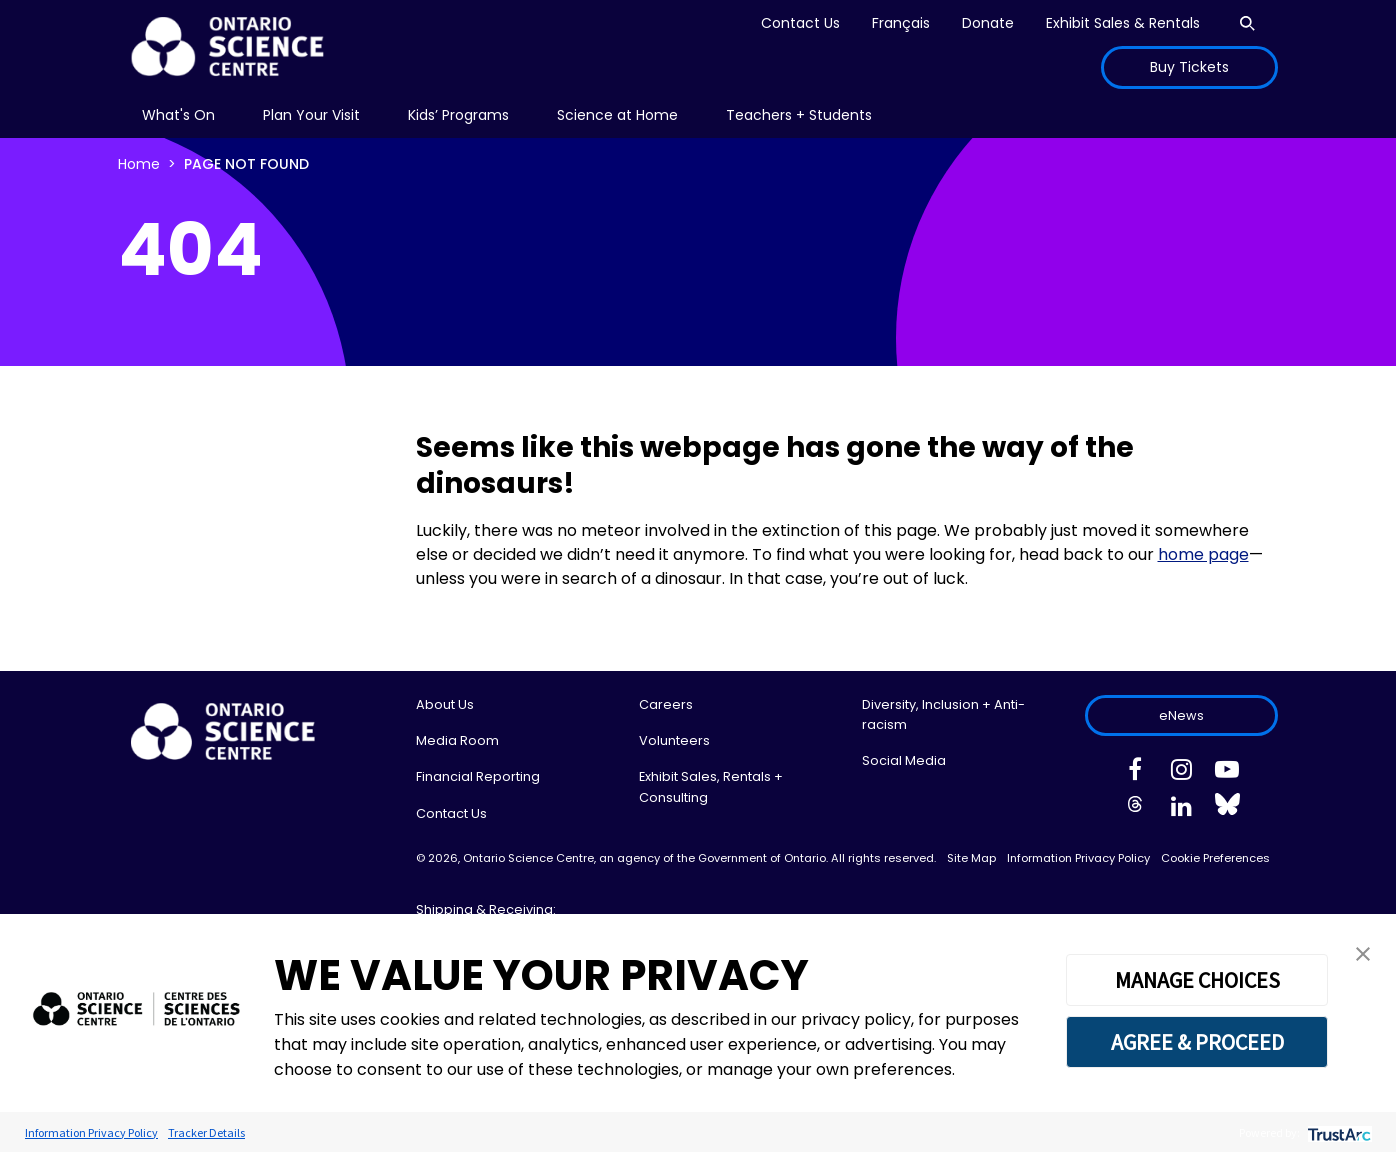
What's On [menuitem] (178, 115)
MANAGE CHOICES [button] (1197, 980)
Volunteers (674, 740)
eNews (1181, 715)
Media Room (457, 740)
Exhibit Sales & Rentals (1123, 23)
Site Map (971, 858)
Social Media (904, 760)
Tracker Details (206, 1132)
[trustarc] (1337, 1132)
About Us (445, 704)
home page (1203, 554)
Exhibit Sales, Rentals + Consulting (711, 786)
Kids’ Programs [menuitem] (458, 115)
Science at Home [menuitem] (617, 115)
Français (901, 23)
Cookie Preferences (1215, 858)
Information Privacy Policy (1078, 858)
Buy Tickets (1189, 67)
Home (139, 164)
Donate (988, 23)
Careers (666, 704)
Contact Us (800, 23)
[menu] (178, 115)
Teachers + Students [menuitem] (799, 115)
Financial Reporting (478, 776)
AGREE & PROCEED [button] (1197, 1042)
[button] (1363, 952)
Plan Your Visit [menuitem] (311, 115)
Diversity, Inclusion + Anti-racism (943, 714)
